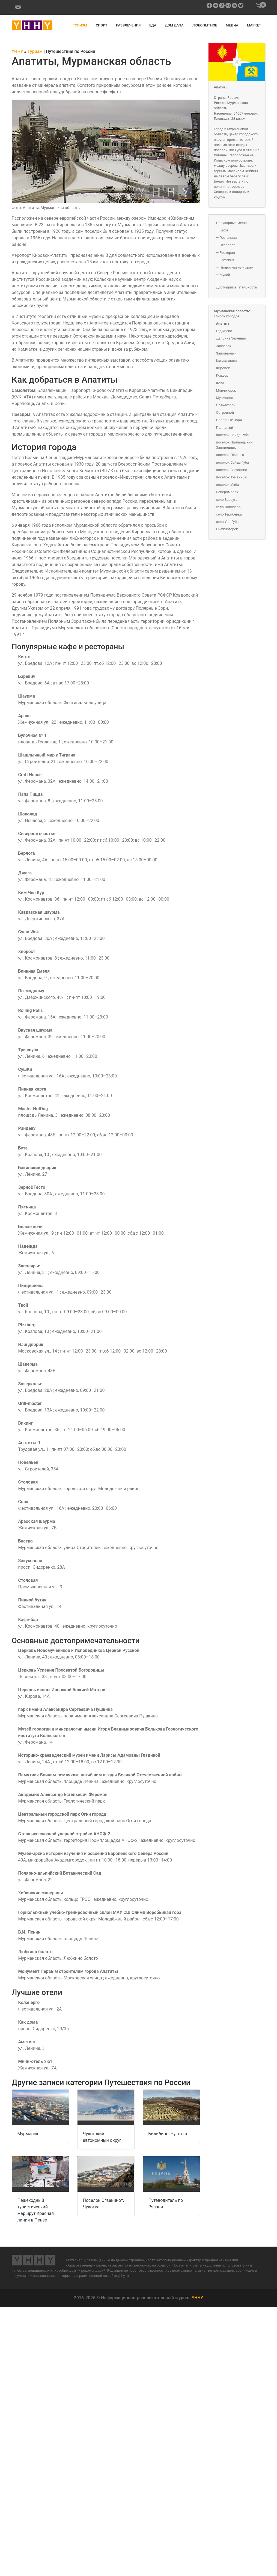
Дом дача (174, 25)
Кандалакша (226, 361)
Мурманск (27, 2133)
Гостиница (228, 238)
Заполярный (226, 353)
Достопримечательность (236, 287)
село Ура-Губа (227, 522)
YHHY (197, 2297)
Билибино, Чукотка (167, 2133)
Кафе (224, 230)
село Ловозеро (228, 507)
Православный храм (237, 267)
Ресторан (227, 253)
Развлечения (128, 25)
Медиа (232, 25)
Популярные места (232, 223)
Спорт (101, 25)
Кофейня (227, 260)
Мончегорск (226, 390)
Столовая (227, 245)
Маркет (254, 25)
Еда (152, 25)
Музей (225, 275)
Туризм (80, 25)
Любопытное (204, 25)
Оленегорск (226, 405)
